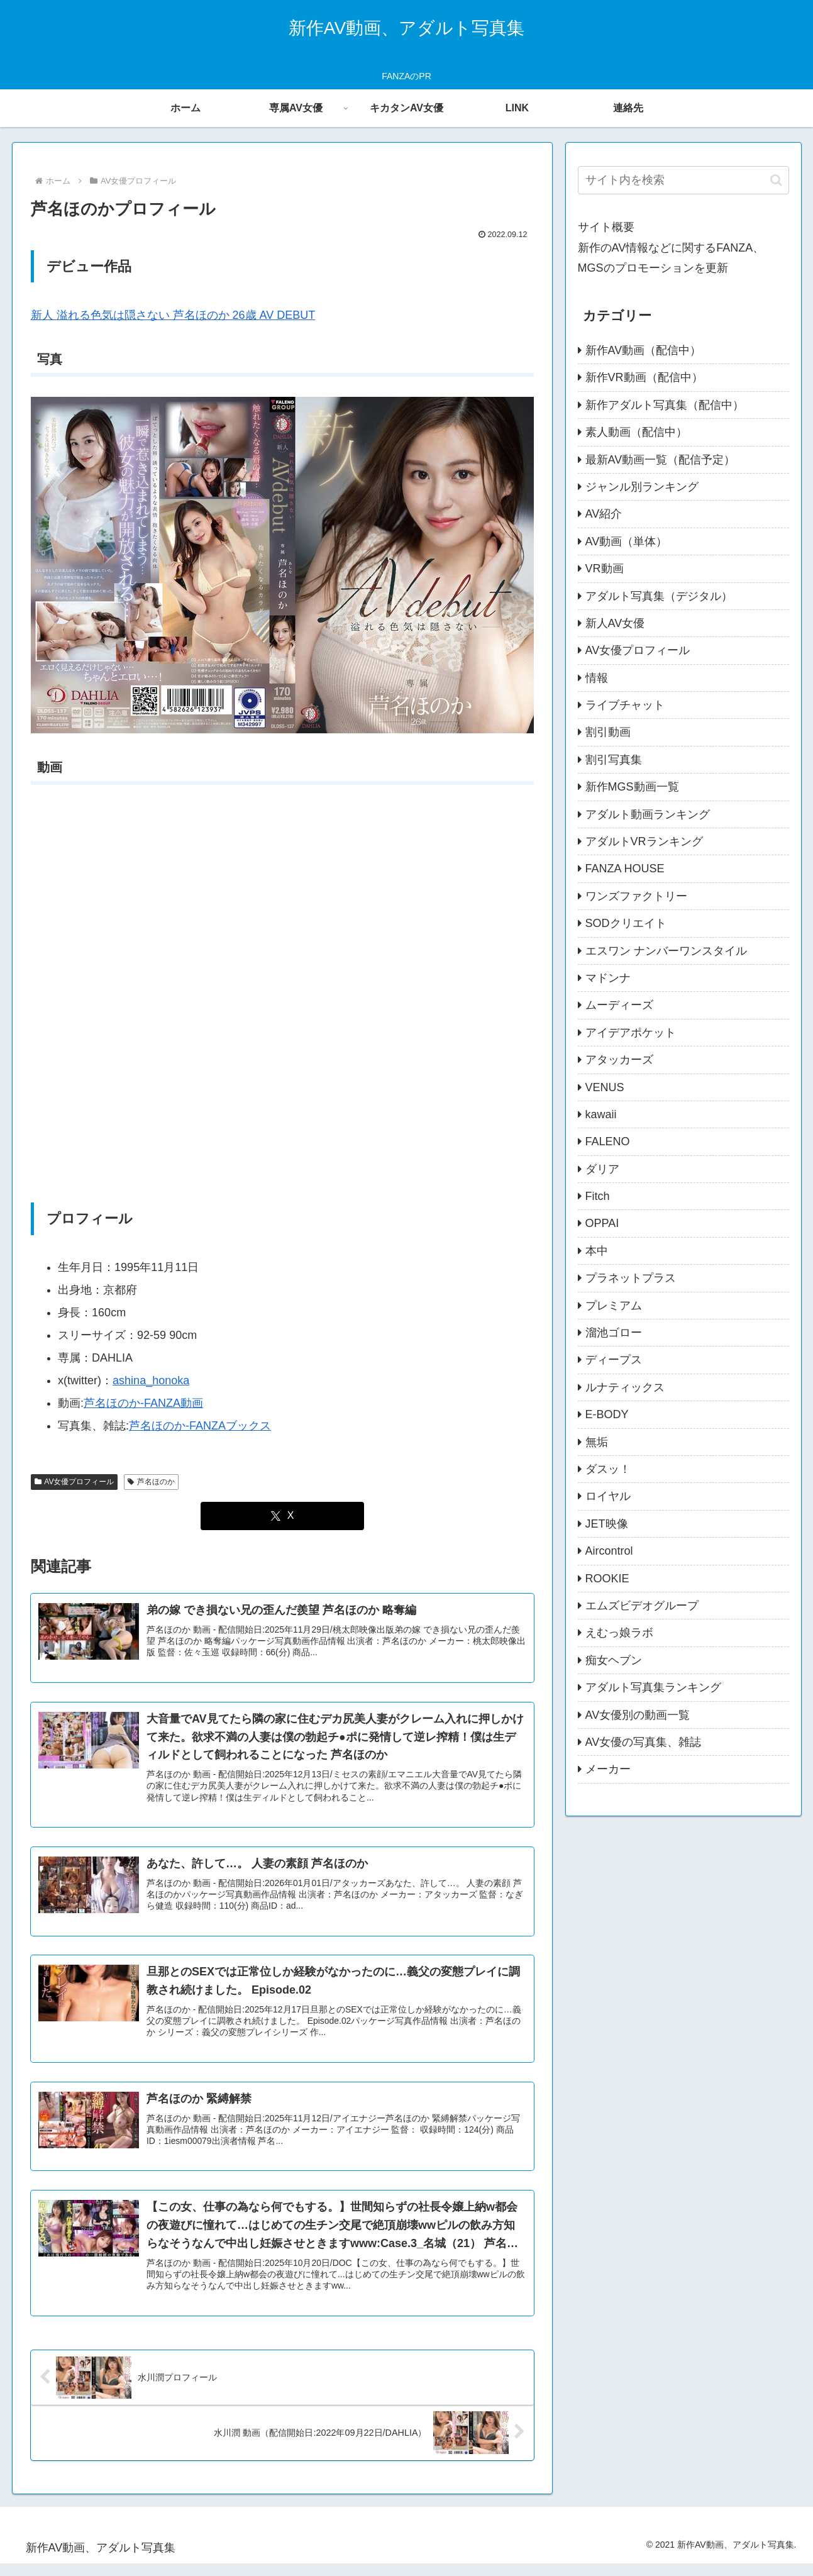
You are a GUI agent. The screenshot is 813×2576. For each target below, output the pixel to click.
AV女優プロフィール (74, 1481)
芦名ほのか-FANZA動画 (143, 1403)
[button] (776, 180)
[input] (683, 180)
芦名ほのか (151, 1481)
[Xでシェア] (282, 1516)
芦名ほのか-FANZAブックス (200, 1425)
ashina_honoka (151, 1380)
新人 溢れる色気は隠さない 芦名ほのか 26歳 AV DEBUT (173, 315)
